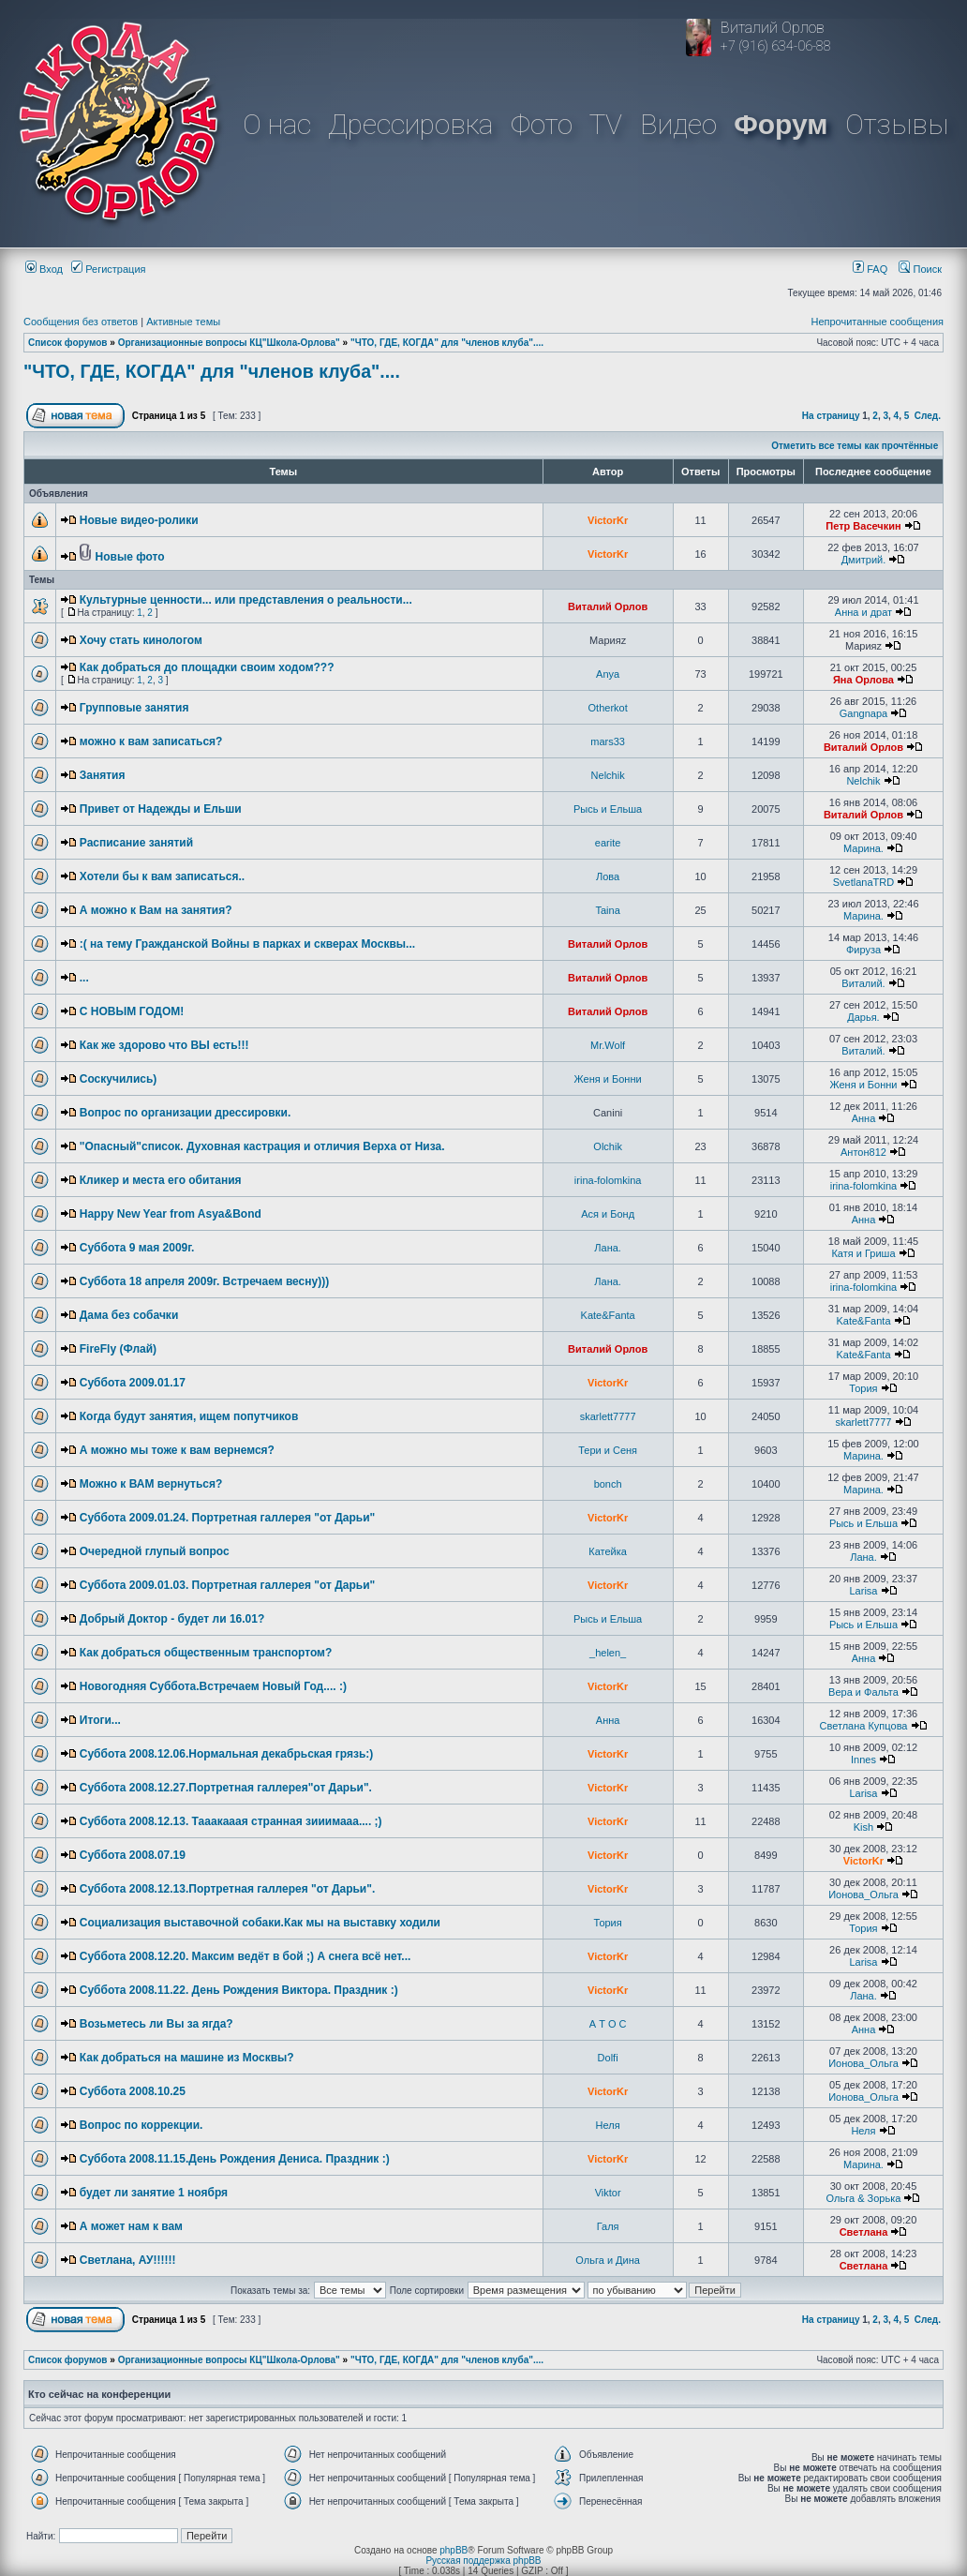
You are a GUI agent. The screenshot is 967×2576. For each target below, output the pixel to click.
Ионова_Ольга (863, 1894)
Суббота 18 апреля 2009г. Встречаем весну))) (204, 1281)
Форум (780, 124)
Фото (542, 124)
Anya (607, 674)
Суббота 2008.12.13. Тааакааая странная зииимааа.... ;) (231, 1821)
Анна (864, 1118)
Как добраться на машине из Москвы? (187, 2057)
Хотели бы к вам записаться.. (162, 876)
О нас (277, 124)
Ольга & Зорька (863, 2198)
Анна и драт (863, 612)
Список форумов (68, 342)
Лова (607, 876)
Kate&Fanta (608, 1315)
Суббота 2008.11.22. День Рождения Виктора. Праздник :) (239, 1990)
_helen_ (607, 1652)
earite (608, 842)
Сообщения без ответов (80, 321)
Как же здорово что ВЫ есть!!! (164, 1045)
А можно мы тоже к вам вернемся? (177, 1450)
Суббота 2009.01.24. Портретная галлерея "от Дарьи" (228, 1517)
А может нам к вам (131, 2226)
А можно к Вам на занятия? (156, 910)
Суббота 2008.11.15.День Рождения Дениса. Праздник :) (235, 2158)
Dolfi (608, 2057)
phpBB (453, 2550)
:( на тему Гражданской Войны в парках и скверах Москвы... (247, 944)
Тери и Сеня (607, 1450)
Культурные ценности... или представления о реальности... (246, 600)
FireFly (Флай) (118, 1348)
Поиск (920, 269)
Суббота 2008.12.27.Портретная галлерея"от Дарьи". (226, 1787)
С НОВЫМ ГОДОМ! (132, 1011)
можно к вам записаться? (151, 741)
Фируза (863, 949)
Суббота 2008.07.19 (133, 1855)
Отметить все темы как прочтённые (854, 446)
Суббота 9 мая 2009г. (137, 1247)
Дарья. (863, 1017)
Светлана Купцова (863, 1725)
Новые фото (130, 556)
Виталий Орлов (607, 606)
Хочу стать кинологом (141, 640)
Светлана (864, 2232)
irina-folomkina (608, 1180)
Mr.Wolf (607, 1045)
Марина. (863, 848)
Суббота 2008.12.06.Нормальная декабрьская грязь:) (227, 1753)
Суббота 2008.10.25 (133, 2091)
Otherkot (608, 707)
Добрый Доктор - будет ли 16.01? (172, 1618)
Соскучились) (118, 1079)
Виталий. (863, 983)
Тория (863, 1388)
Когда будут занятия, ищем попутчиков (189, 1416)
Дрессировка (410, 124)
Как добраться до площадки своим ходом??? (207, 667)
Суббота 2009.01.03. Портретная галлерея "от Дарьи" (228, 1585)
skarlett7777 (608, 1416)
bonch (608, 1484)
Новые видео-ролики (139, 520)
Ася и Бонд (607, 1214)
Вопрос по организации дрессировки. (185, 1112)
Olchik (607, 1146)
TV (605, 124)
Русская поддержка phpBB (483, 2560)
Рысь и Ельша (607, 809)
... (84, 977)
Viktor (608, 2192)
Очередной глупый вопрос (155, 1551)
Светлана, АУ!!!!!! (128, 2260)
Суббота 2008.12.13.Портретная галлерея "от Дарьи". (228, 1888)
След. (928, 416)
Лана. (607, 1247)
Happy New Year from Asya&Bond (170, 1214)
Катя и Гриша (863, 1253)
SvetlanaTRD (863, 882)
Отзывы (896, 124)
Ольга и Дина (607, 2260)
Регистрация (108, 269)
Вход (44, 269)
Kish (863, 1827)
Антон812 (863, 1152)
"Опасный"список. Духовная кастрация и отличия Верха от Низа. (262, 1146)
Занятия (103, 775)
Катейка (607, 1551)
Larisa (863, 1590)
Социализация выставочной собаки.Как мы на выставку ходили (260, 1922)
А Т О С (608, 2023)
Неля (608, 2125)
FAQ (870, 269)
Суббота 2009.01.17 (133, 1382)
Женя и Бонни (608, 1079)
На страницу (831, 416)
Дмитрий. (863, 559)
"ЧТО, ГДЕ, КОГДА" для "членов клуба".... (446, 342)
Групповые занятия (134, 707)
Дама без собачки (129, 1315)
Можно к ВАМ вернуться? (151, 1483)
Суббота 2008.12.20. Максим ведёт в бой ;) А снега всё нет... (245, 1956)
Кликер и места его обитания (161, 1180)
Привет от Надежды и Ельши (161, 809)
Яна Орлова (863, 679)
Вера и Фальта (863, 1692)
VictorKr (608, 520)
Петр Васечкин (863, 526)
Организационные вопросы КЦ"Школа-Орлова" (229, 342)
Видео (678, 124)
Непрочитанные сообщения (877, 321)
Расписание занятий (136, 842)
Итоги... (100, 1720)
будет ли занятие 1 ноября (154, 2192)
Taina (607, 910)
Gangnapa (863, 713)
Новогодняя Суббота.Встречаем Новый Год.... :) (213, 1686)
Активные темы (183, 321)
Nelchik (608, 775)
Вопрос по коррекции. (141, 2125)
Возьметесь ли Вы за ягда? (156, 2023)
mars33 (607, 741)
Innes (863, 1759)
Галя (608, 2226)
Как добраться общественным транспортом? (206, 1652)
